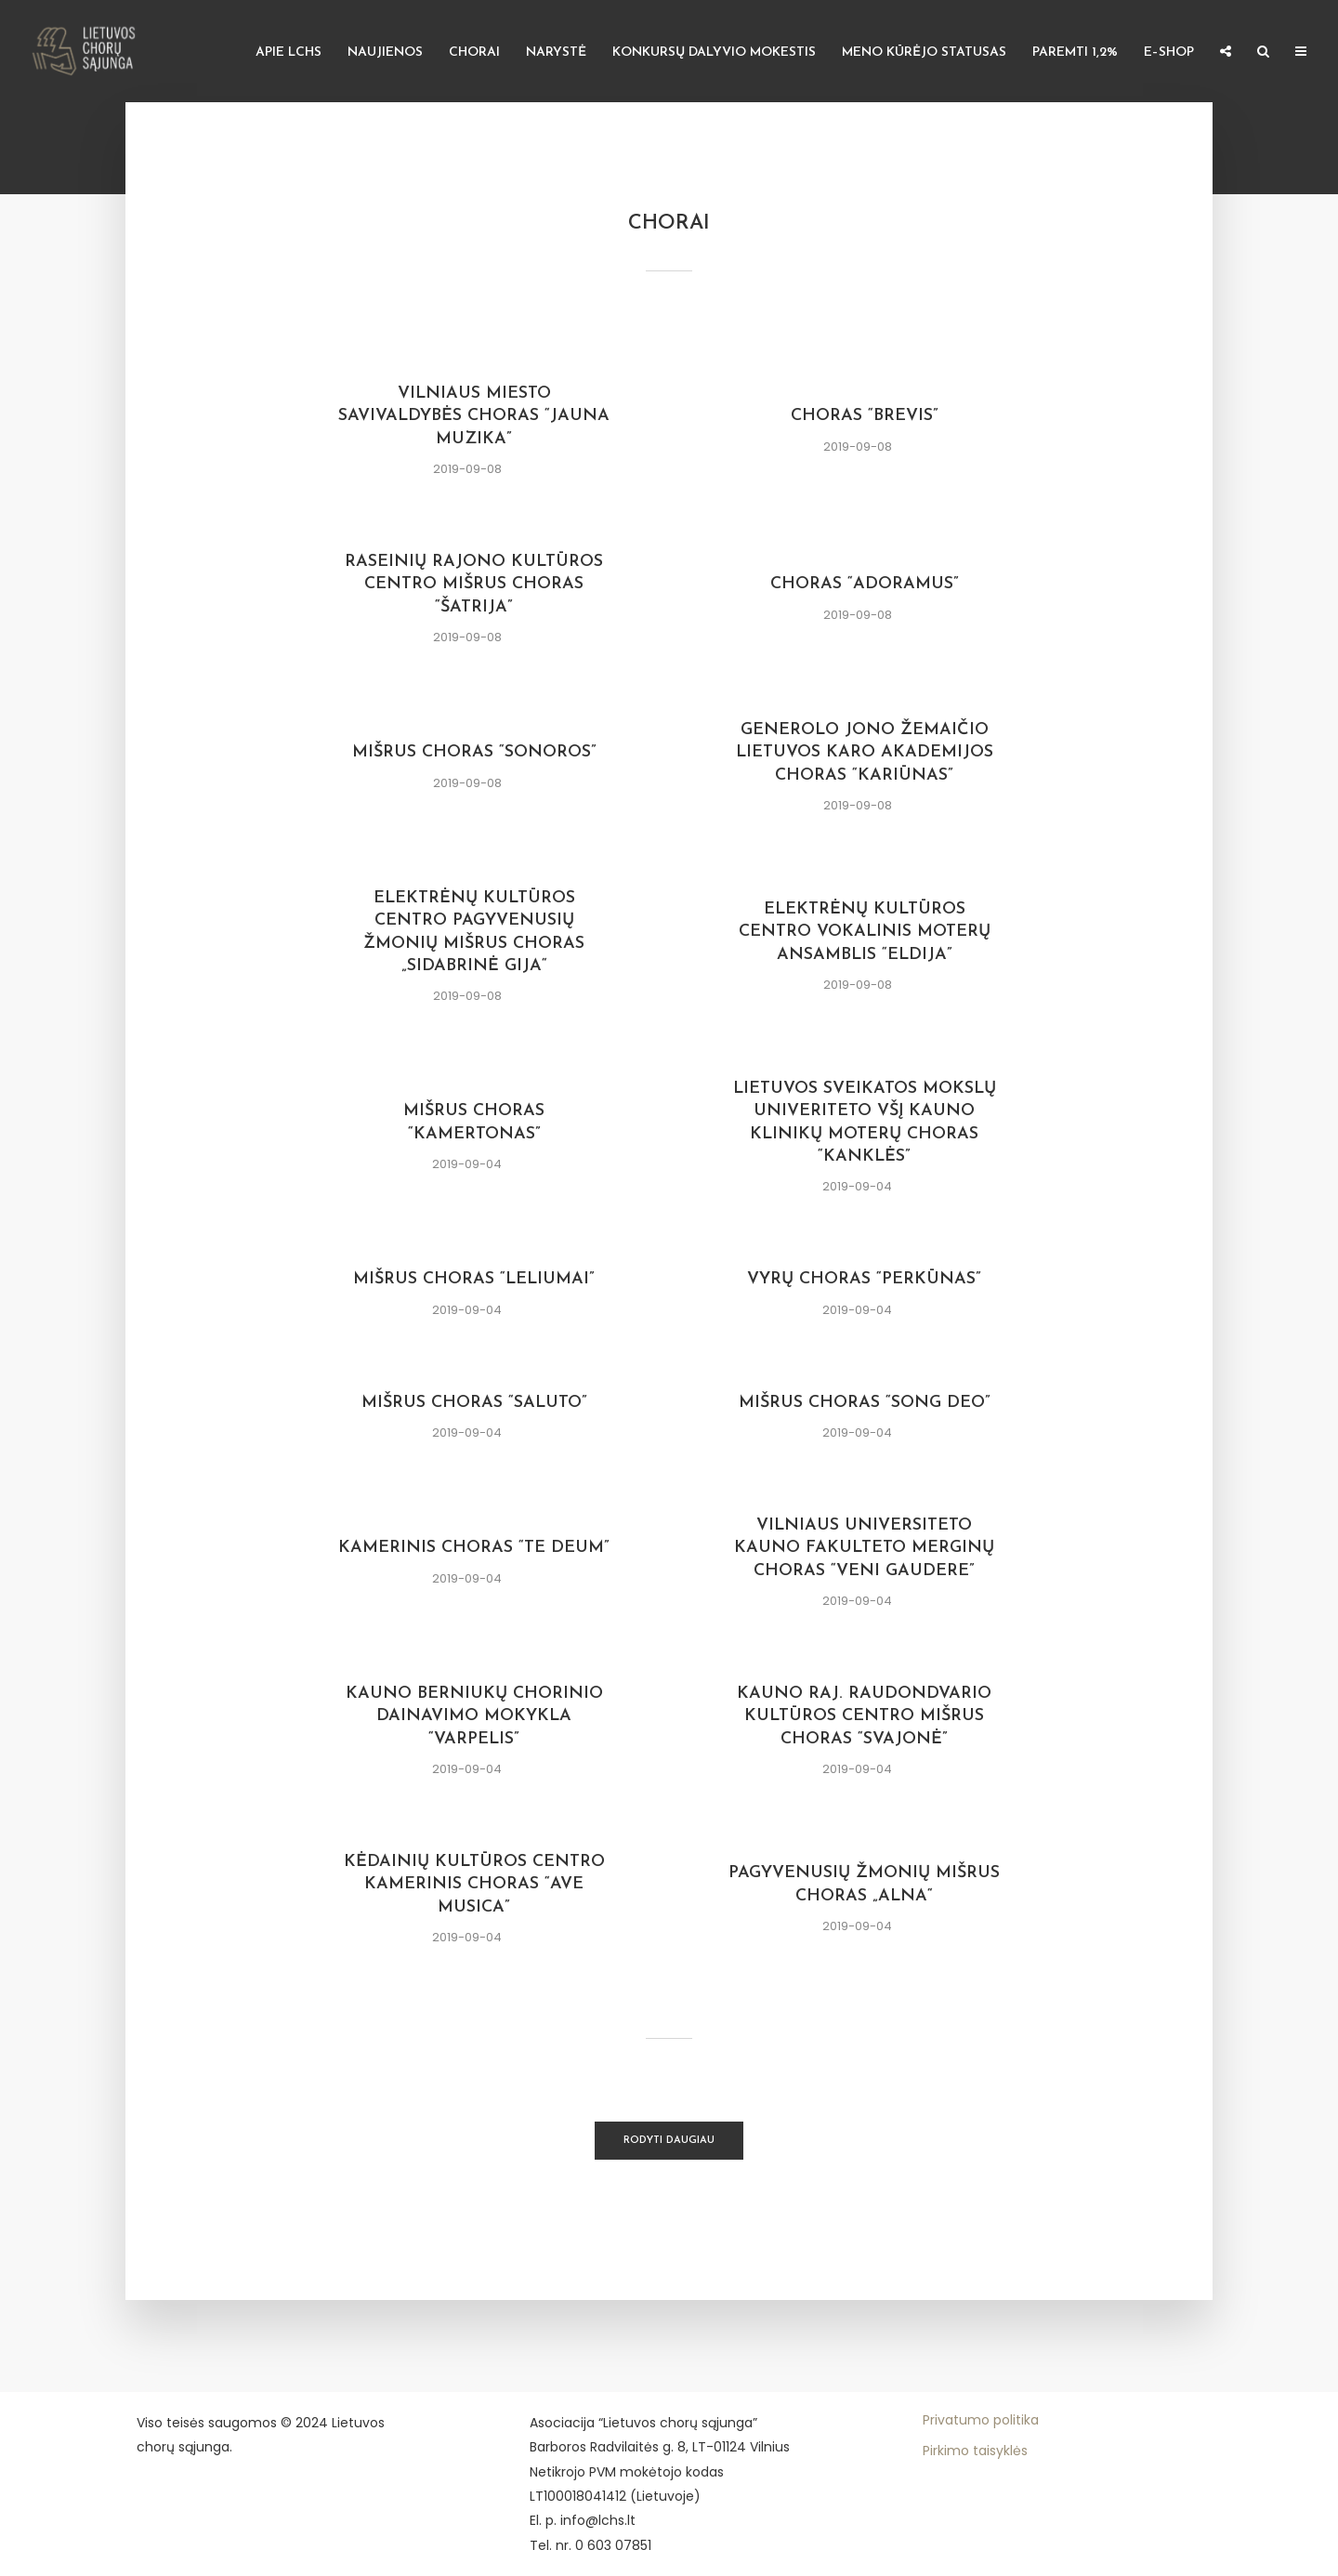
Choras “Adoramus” (864, 584)
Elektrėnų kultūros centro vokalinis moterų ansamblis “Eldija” (864, 932)
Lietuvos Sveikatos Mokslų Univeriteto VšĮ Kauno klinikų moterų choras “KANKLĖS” (864, 1122)
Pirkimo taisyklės (975, 2450)
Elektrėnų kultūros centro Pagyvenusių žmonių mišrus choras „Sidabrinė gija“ (473, 932)
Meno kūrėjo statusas (924, 52)
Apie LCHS (288, 52)
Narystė (556, 52)
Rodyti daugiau (669, 2141)
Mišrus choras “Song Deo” (864, 1403)
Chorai (474, 52)
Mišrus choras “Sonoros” (474, 752)
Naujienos (385, 52)
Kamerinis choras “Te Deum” (474, 1548)
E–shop (1169, 52)
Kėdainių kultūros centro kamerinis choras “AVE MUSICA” (474, 1884)
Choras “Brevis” (864, 416)
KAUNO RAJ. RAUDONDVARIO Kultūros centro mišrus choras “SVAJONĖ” (864, 1716)
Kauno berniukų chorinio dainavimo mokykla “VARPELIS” (474, 1716)
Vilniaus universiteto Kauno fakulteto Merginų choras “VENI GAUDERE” (864, 1548)
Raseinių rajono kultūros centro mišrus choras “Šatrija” (474, 584)
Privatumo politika (981, 2420)
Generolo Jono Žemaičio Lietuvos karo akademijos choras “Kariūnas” (864, 752)
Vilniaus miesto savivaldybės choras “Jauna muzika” (474, 416)
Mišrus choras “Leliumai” (474, 1279)
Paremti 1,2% (1075, 52)
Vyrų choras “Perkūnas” (864, 1279)
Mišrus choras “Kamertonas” (473, 1122)
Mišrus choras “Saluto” (474, 1403)
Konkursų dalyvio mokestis (714, 52)
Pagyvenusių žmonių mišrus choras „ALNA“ (864, 1884)
